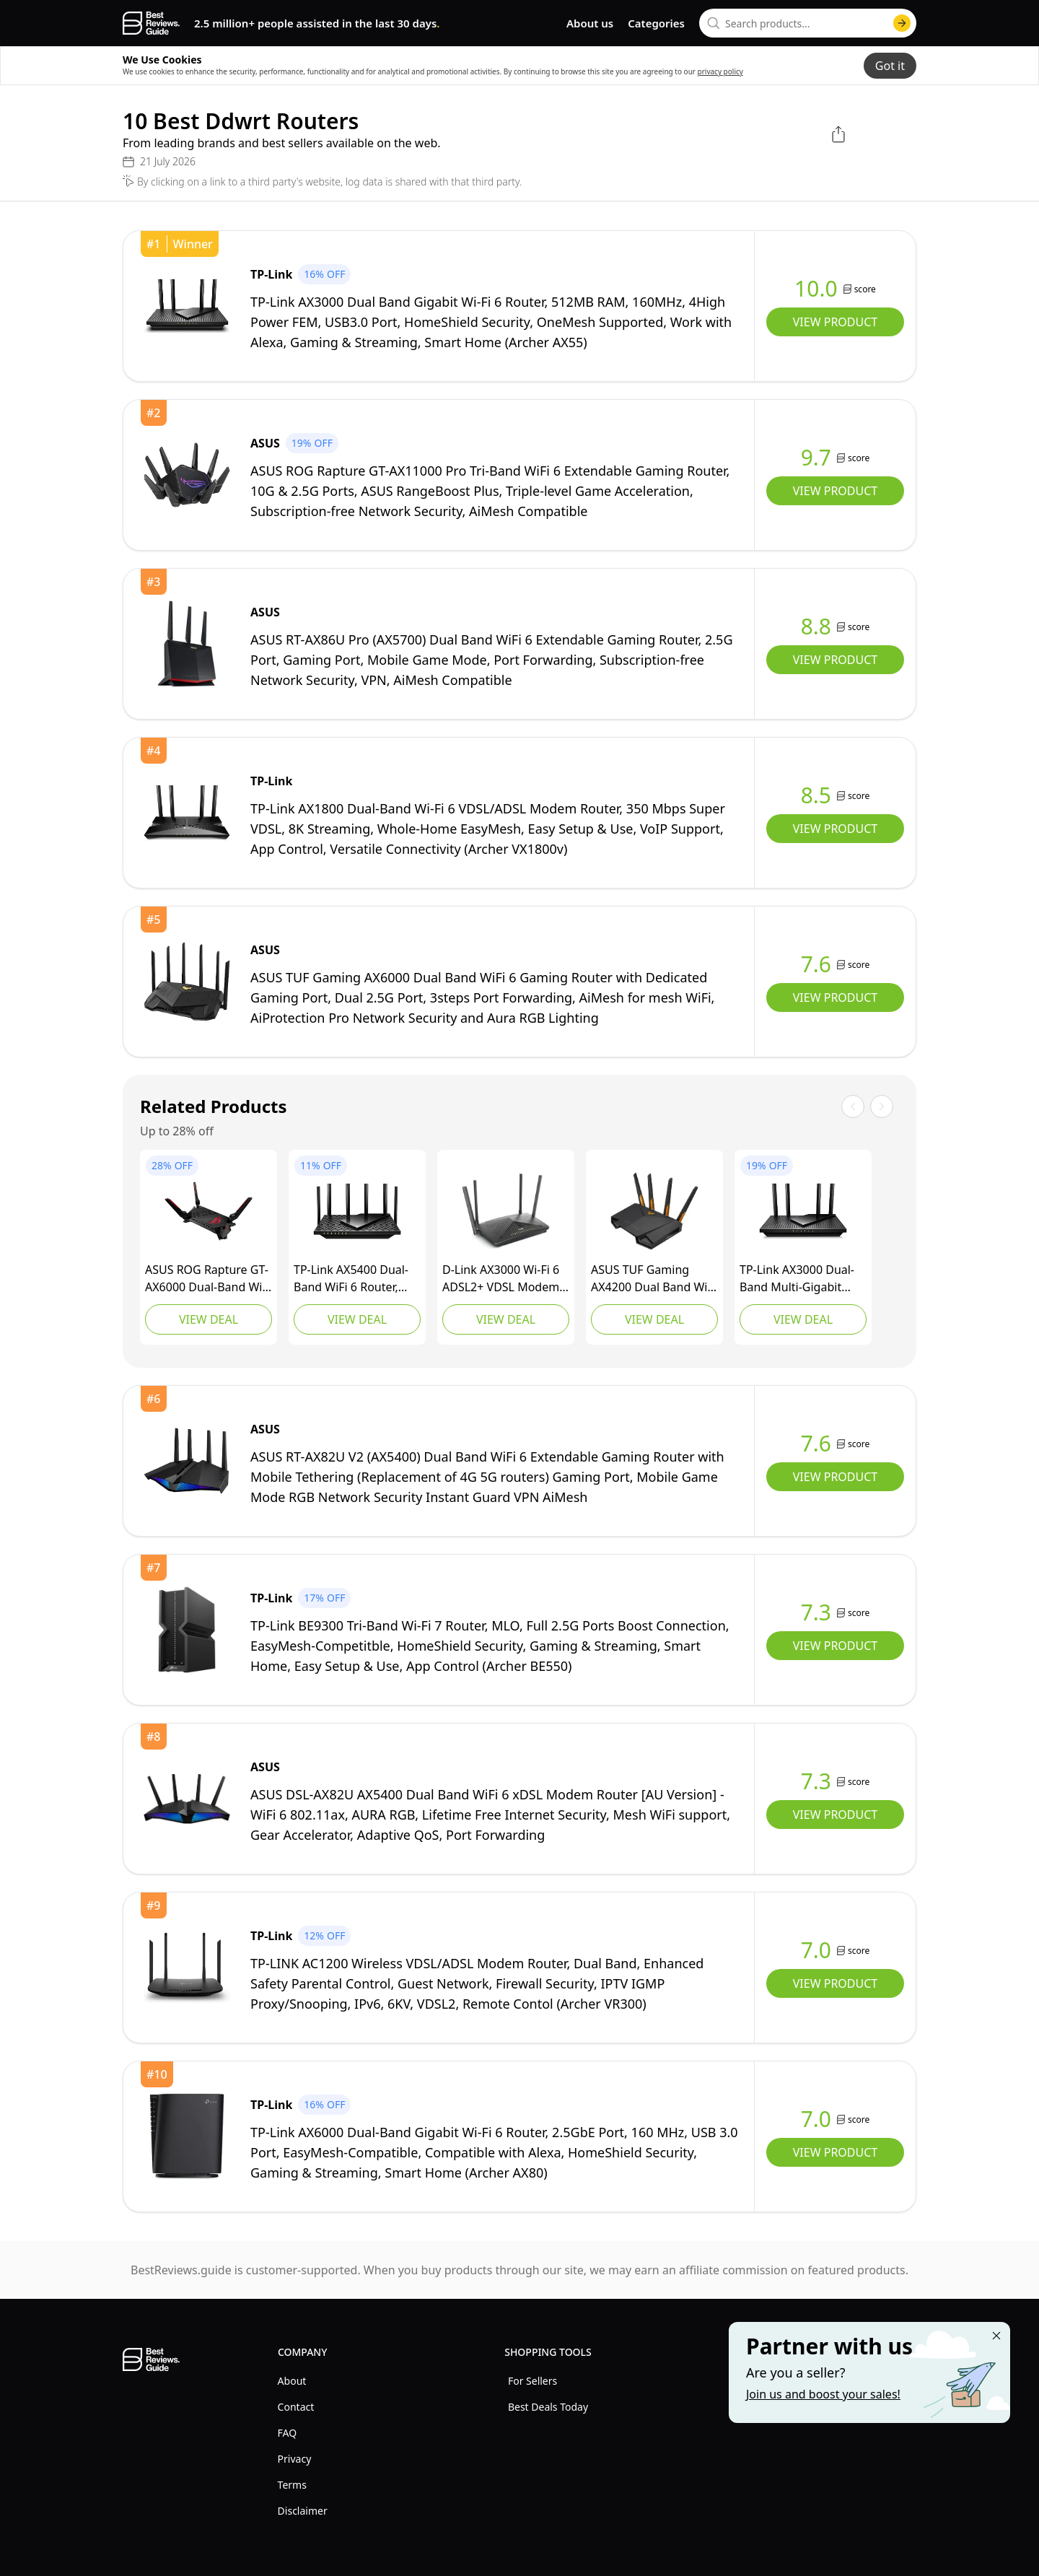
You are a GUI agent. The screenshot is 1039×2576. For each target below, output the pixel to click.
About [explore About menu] (292, 2381)
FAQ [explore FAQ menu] (287, 2433)
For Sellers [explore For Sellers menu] (532, 2381)
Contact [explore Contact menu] (296, 2407)
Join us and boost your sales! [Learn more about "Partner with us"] (823, 2394)
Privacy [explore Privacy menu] (295, 2459)
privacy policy (720, 71)
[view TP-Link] (187, 306)
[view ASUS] (187, 475)
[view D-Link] (506, 1211)
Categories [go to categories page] (656, 23)
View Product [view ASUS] (835, 491)
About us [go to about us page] (589, 23)
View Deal (208, 1319)
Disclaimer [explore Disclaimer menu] (303, 2511)
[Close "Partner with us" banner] (996, 2336)
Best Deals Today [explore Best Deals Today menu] (548, 2407)
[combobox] (808, 23)
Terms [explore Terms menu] (292, 2485)
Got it (890, 66)
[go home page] (151, 23)
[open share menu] (838, 134)
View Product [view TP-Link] (835, 322)
